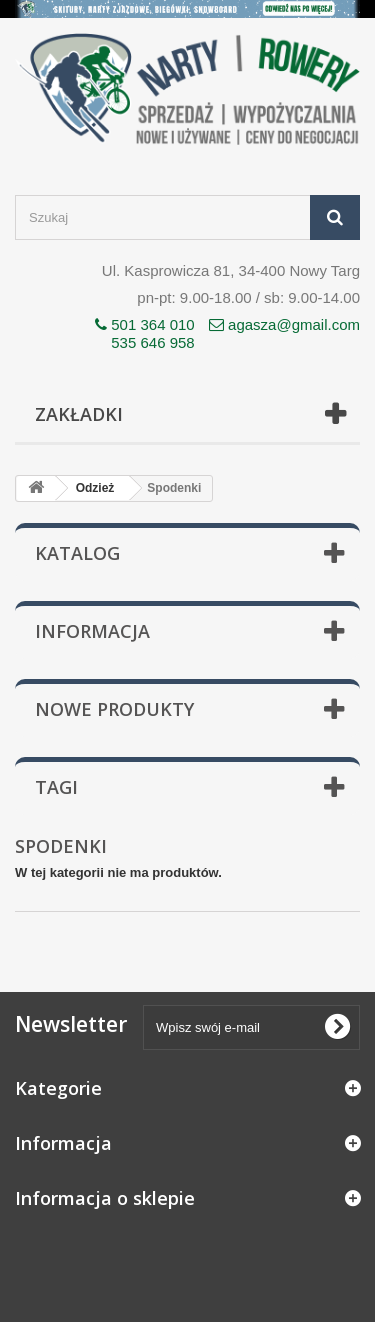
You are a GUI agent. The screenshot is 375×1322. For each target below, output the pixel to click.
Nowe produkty (114, 709)
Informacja (92, 631)
